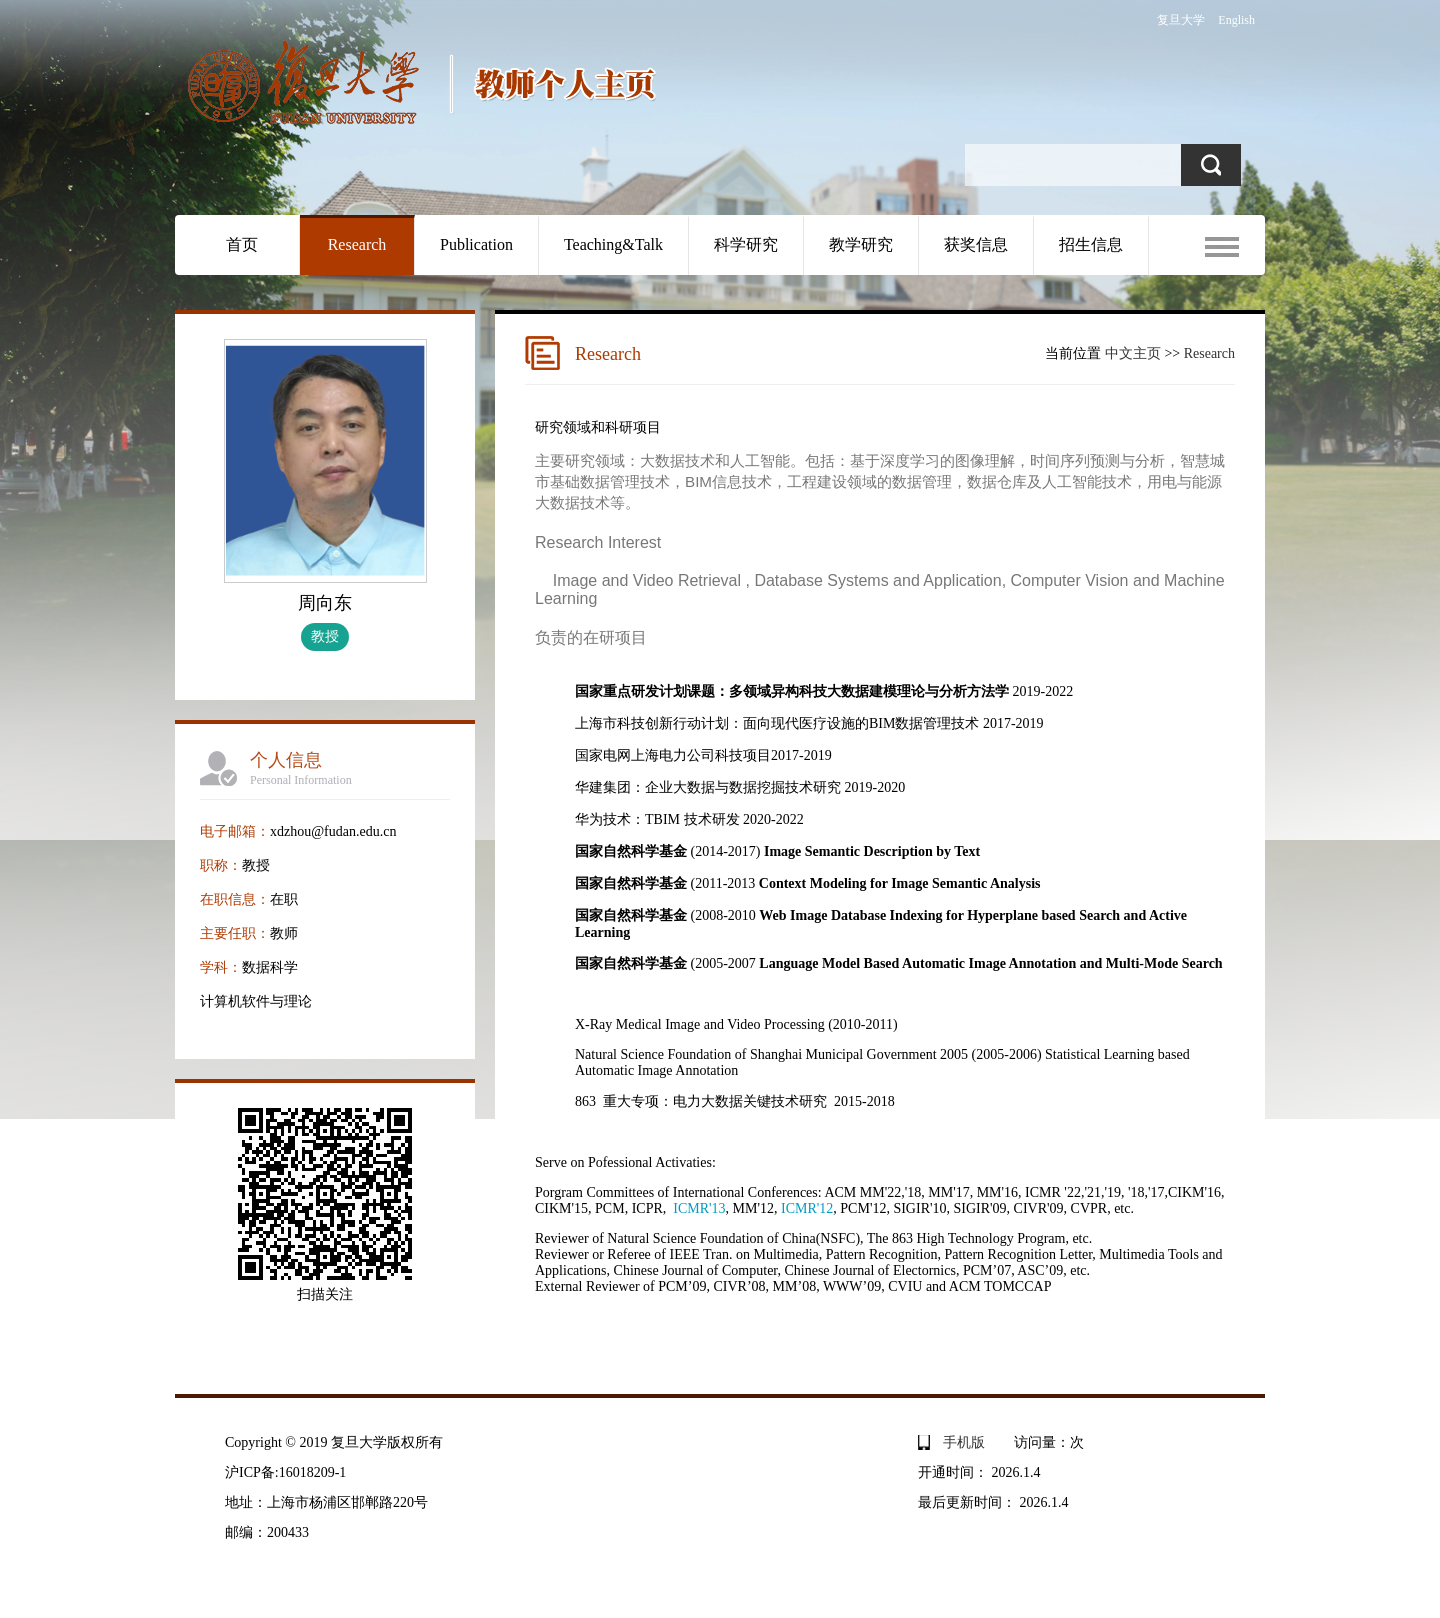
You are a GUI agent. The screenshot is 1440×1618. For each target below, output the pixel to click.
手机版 (964, 1442)
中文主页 (1133, 353)
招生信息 (1091, 244)
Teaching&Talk (613, 244)
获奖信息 (976, 244)
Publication (476, 244)
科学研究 (746, 244)
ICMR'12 (807, 1208)
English (1236, 20)
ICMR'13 (699, 1208)
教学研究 (861, 244)
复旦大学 (1181, 20)
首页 (242, 244)
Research (357, 244)
